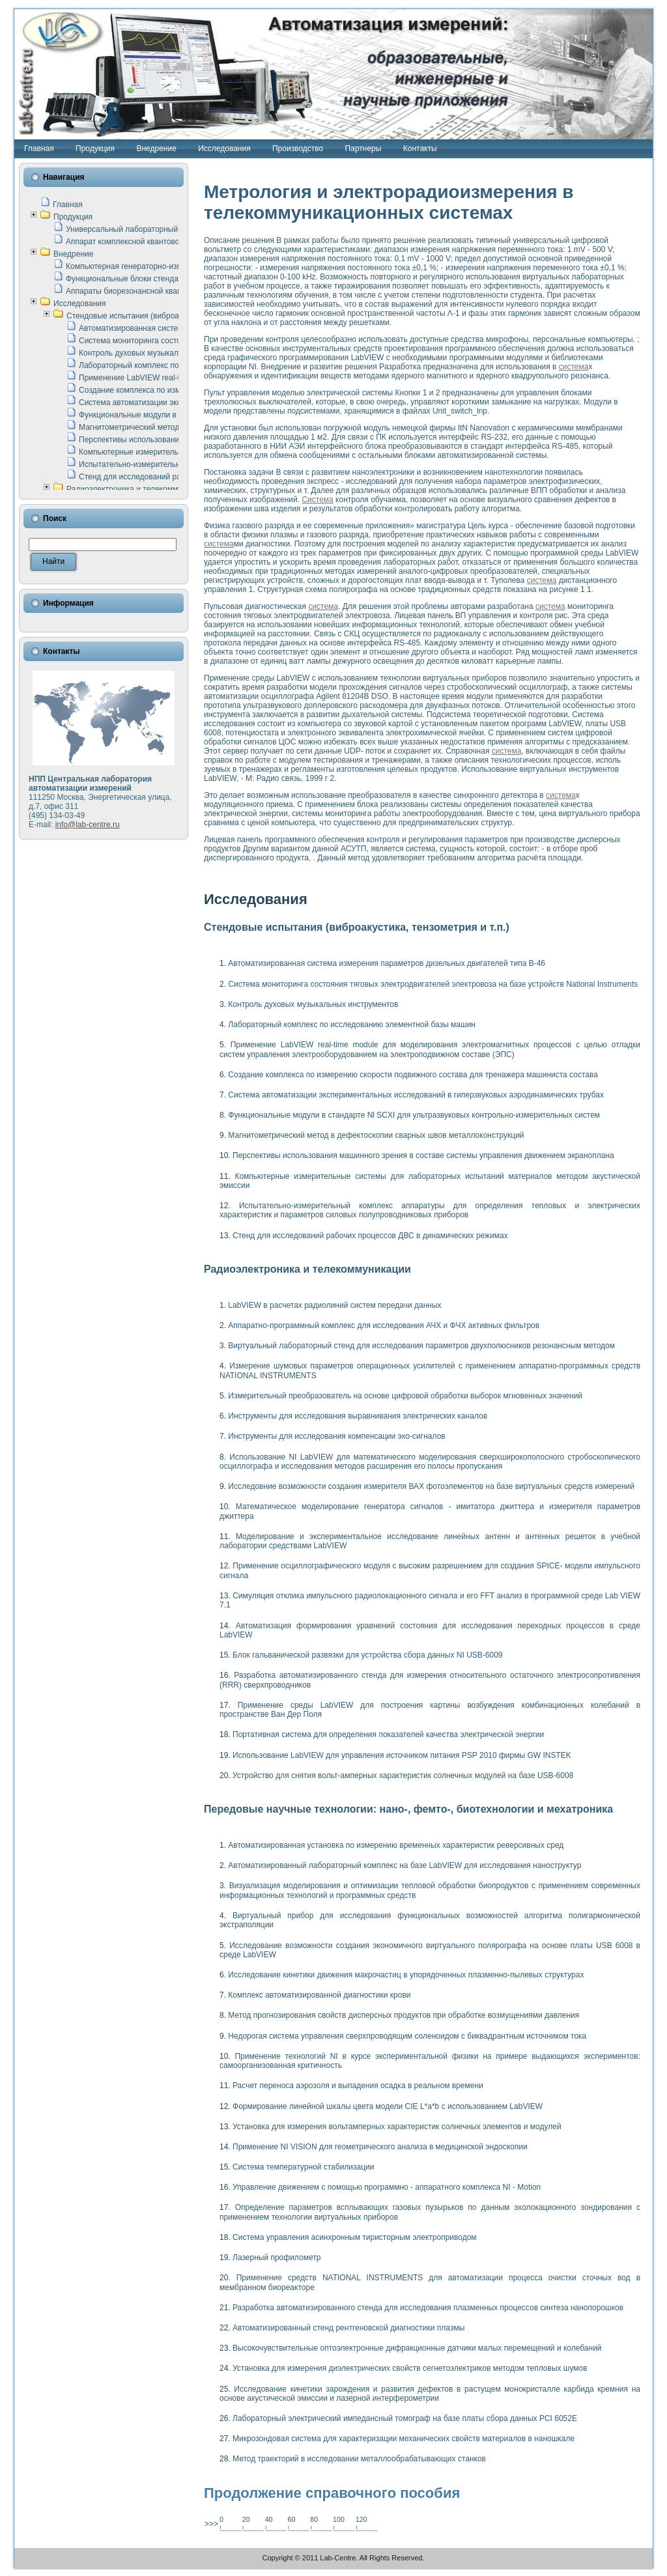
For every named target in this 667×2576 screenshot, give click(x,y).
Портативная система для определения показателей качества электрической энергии (388, 1734)
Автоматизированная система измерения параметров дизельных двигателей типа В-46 (386, 963)
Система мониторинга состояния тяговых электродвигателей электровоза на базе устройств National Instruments (433, 984)
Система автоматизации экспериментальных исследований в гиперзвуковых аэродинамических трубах (416, 1094)
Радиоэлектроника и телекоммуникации (139, 489)
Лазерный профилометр (276, 2257)
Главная (39, 148)
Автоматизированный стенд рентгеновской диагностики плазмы (348, 2327)
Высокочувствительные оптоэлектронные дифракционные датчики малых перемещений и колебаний (417, 2348)
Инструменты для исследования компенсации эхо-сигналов (336, 1436)
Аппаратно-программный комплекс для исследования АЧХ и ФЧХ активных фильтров (383, 1325)
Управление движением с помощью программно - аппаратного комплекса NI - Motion (387, 2187)
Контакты (420, 148)
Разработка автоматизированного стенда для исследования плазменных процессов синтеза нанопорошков (428, 2307)
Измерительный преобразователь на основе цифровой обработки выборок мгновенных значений (405, 1395)
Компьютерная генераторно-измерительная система (161, 266)
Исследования (224, 148)
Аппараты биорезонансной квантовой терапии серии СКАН (173, 291)
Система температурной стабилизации (303, 2167)
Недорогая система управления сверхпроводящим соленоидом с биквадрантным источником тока (407, 2036)
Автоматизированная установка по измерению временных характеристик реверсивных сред (395, 1845)
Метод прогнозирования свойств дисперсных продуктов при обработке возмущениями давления (403, 2015)
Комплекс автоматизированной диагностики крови (319, 1995)
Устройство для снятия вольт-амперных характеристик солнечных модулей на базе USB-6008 (403, 1775)
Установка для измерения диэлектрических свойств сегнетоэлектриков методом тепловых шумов (410, 2368)
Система (317, 499)
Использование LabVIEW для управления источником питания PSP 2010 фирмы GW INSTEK (402, 1755)
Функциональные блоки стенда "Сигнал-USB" (148, 278)
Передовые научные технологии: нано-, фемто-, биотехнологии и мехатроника (408, 1809)
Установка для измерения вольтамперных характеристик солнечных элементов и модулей (397, 2126)
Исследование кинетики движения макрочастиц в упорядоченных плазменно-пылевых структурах (406, 1974)
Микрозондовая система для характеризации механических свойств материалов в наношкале (404, 2438)
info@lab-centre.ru (87, 824)
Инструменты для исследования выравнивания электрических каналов (357, 1416)
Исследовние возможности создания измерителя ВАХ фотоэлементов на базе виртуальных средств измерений (431, 1486)
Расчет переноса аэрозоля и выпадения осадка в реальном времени (358, 2085)
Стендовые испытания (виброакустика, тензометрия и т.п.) (172, 315)
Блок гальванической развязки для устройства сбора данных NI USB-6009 (368, 1655)
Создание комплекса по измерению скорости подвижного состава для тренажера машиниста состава (413, 1074)
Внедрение (156, 148)
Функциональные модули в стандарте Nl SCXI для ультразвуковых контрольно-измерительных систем (414, 1115)
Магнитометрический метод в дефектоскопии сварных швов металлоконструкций (376, 1135)
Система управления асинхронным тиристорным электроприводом (355, 2237)
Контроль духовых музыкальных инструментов (164, 353)
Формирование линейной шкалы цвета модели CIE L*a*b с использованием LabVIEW (388, 2106)
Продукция (95, 148)
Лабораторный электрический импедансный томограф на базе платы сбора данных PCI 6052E (405, 2418)
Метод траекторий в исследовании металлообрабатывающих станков (359, 2458)
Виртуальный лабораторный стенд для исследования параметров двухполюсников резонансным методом (421, 1345)
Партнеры (363, 148)
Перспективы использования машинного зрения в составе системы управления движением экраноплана (423, 1155)
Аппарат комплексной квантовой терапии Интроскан (161, 241)
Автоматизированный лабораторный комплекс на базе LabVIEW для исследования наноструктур (404, 1865)
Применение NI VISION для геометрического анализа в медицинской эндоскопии (380, 2146)
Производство (297, 148)
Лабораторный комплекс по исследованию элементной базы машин (351, 1024)
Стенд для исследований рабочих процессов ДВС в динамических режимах (370, 1235)
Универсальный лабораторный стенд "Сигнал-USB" (159, 229)
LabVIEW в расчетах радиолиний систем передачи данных (334, 1305)
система (574, 366)
